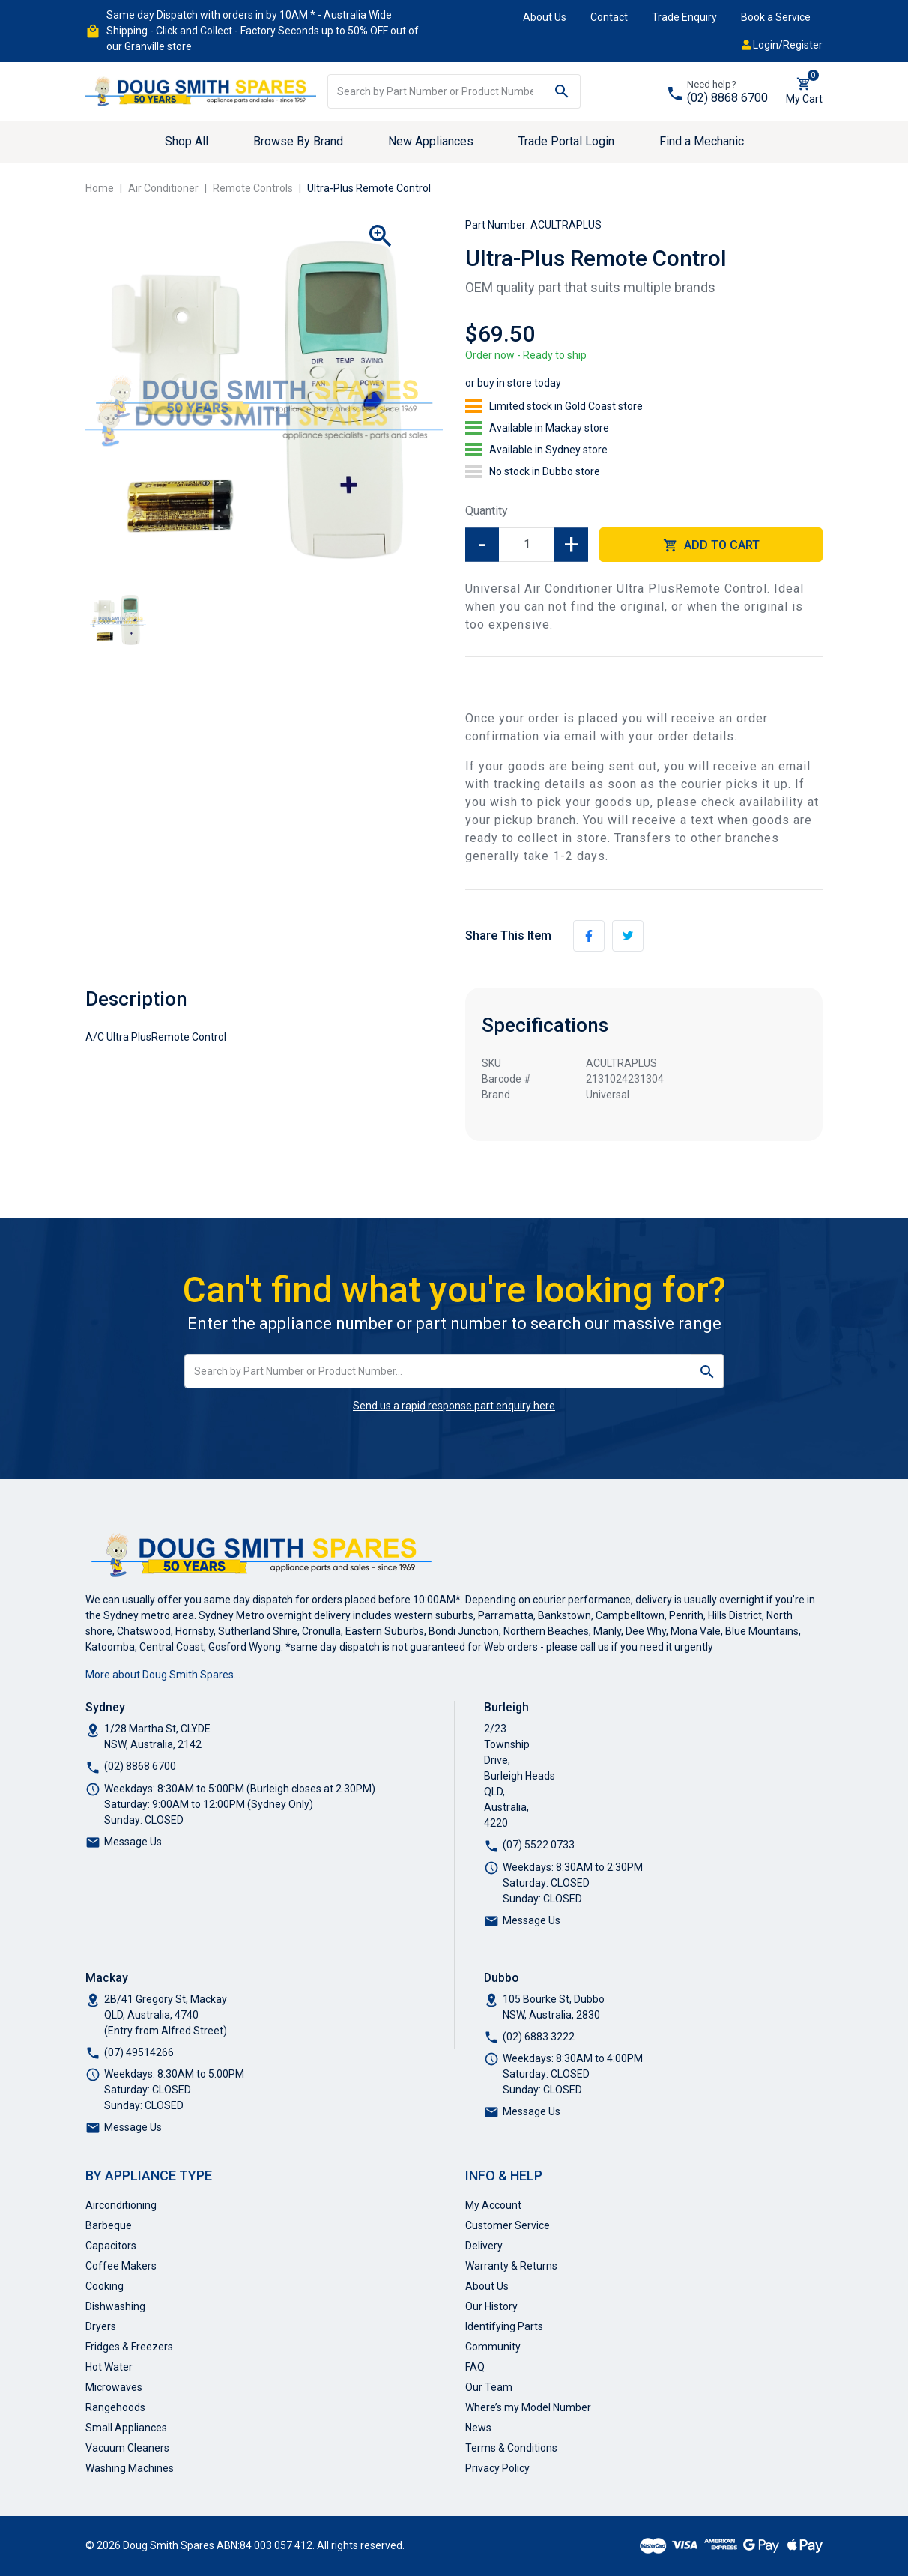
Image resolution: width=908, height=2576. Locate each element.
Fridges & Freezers (129, 2347)
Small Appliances (126, 2428)
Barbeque (108, 2225)
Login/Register (782, 45)
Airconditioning (121, 2205)
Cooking (104, 2286)
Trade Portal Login (566, 141)
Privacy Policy (497, 2468)
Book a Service (776, 17)
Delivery (484, 2246)
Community (493, 2347)
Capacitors (110, 2246)
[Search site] (562, 91)
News (478, 2428)
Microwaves (113, 2387)
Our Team (488, 2387)
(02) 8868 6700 (727, 98)
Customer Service (507, 2225)
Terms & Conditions (511, 2448)
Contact (609, 17)
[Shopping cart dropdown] (804, 91)
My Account (493, 2205)
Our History (491, 2306)
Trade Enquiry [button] (684, 17)
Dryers (100, 2326)
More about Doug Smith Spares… (162, 1675)
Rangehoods (115, 2407)
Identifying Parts (504, 2326)
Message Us (133, 1842)
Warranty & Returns (511, 2266)
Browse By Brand (298, 141)
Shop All (186, 141)
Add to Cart (711, 546)
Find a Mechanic (701, 141)
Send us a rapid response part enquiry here (454, 1406)
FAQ (475, 2367)
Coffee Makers (121, 2266)
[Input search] (436, 91)
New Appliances (430, 141)
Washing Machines (129, 2468)
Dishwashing (115, 2306)
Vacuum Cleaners (127, 2448)
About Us (544, 17)
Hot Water (109, 2367)
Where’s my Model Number (528, 2407)
